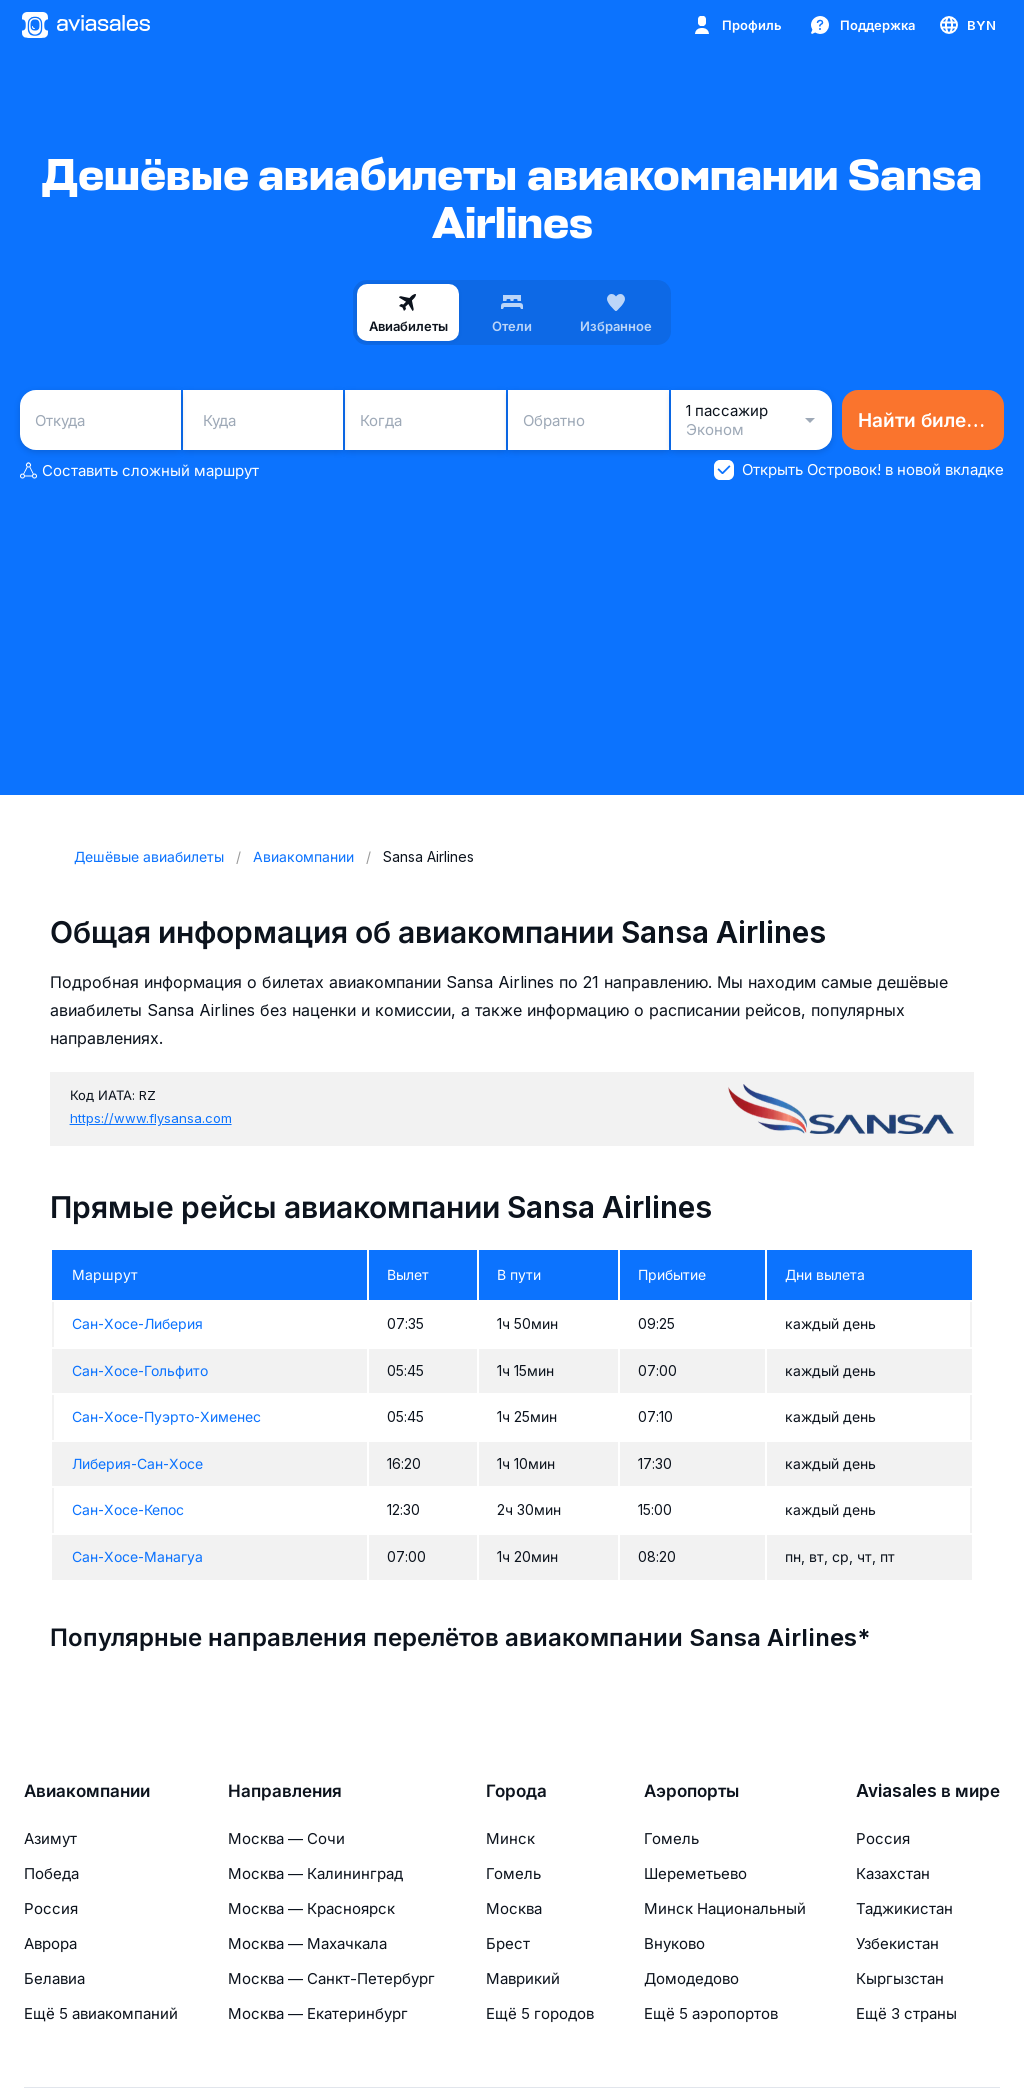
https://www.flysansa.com (151, 1118)
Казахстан (893, 1873)
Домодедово (691, 1978)
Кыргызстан (900, 1978)
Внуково (674, 1943)
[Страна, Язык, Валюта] (966, 25)
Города (516, 1791)
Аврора (50, 1943)
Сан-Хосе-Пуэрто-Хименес (166, 1416)
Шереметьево (695, 1873)
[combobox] (100, 420)
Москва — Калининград (315, 1873)
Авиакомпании (87, 1791)
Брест (508, 1943)
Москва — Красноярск (311, 1908)
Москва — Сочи (286, 1838)
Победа (51, 1873)
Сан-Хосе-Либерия (137, 1323)
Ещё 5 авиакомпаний (101, 2013)
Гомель (513, 1873)
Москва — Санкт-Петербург (331, 1978)
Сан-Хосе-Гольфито (140, 1370)
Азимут (50, 1838)
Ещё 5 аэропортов (711, 2013)
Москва (514, 1908)
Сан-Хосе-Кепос (128, 1509)
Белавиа (54, 1978)
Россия (51, 1908)
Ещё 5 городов (540, 2013)
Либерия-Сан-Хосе (137, 1463)
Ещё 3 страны (906, 2013)
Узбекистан (897, 1943)
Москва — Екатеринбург (318, 2013)
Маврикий (523, 1978)
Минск (510, 1838)
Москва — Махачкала (307, 1943)
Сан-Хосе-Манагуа (137, 1556)
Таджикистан (904, 1908)
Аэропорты (691, 1791)
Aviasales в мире (928, 1791)
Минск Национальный (725, 1908)
